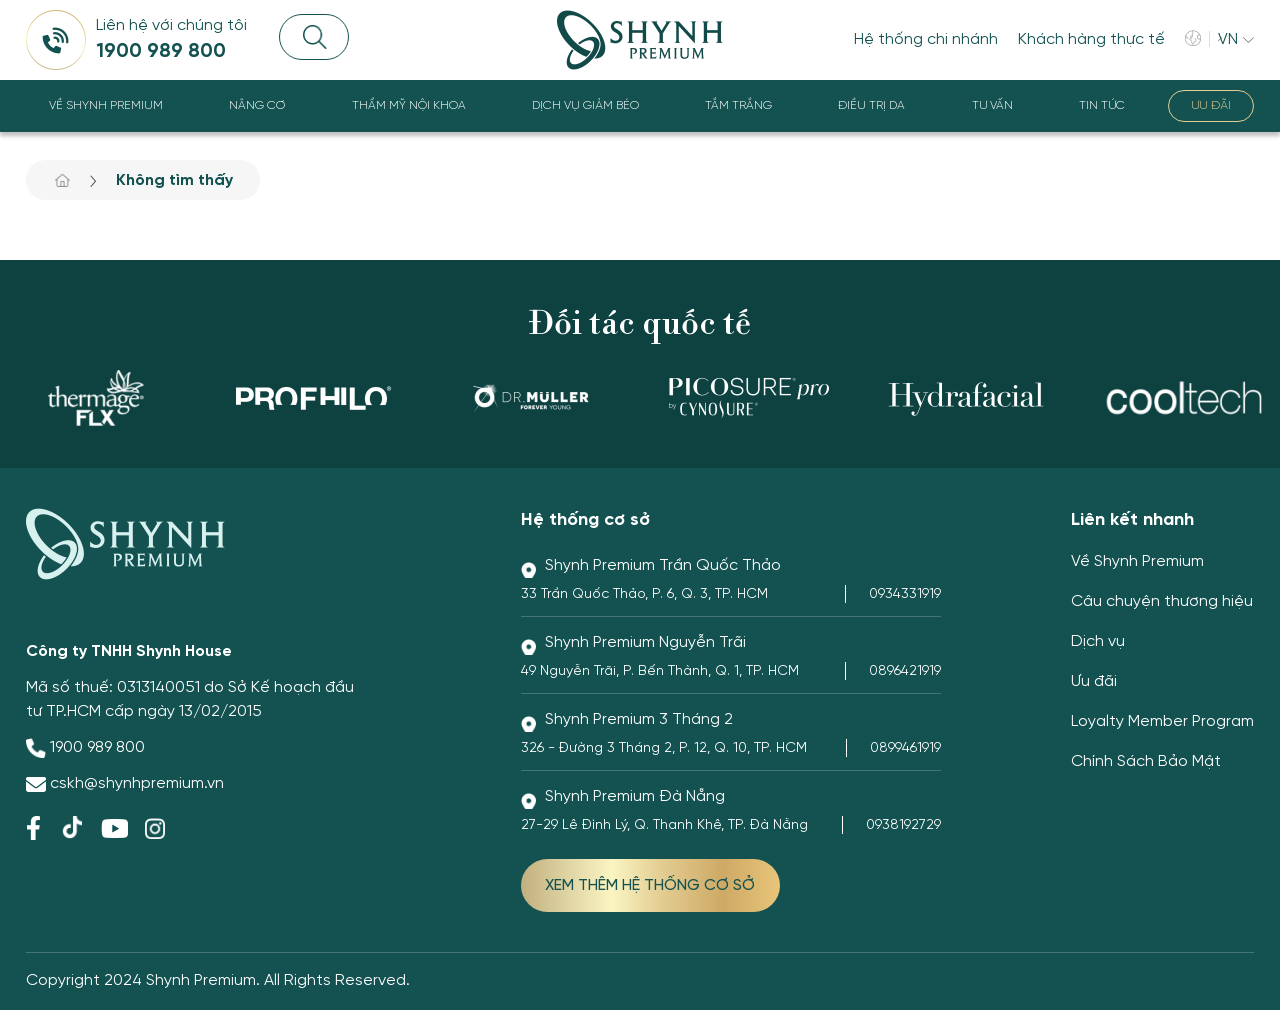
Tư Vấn (992, 105)
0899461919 (905, 748)
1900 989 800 (97, 747)
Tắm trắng (738, 105)
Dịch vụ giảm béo (585, 105)
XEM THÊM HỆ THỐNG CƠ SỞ (650, 885)
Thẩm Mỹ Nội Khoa (409, 105)
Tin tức (1102, 105)
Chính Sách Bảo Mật (1146, 761)
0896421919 (905, 671)
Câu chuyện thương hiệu (1162, 601)
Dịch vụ (1098, 641)
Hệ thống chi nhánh (926, 39)
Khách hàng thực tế (1091, 39)
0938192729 (903, 825)
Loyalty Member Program (1162, 721)
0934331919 (905, 594)
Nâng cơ (257, 105)
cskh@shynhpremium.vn (137, 783)
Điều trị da (871, 105)
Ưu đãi (1211, 105)
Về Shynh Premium (106, 105)
